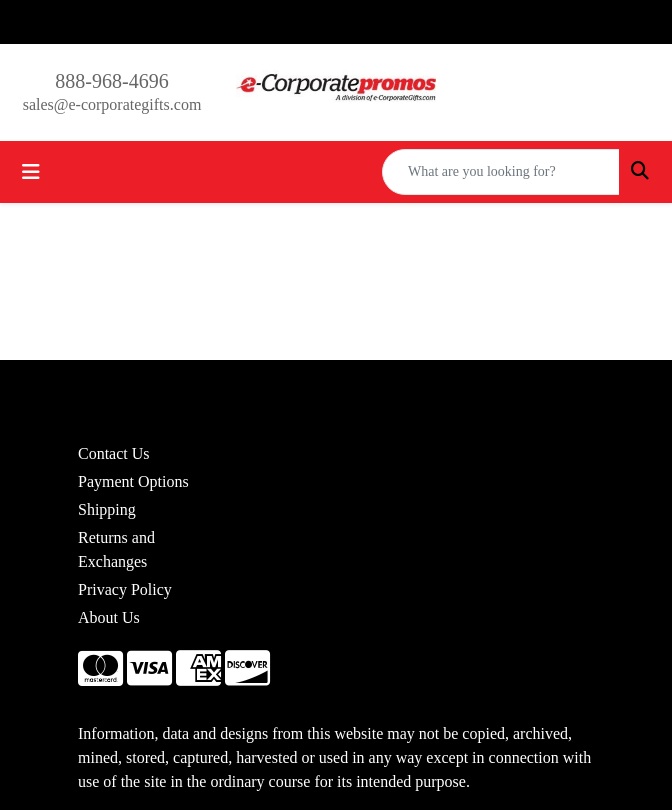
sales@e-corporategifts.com (112, 104)
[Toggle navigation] (31, 172)
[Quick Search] (501, 172)
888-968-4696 (111, 81)
